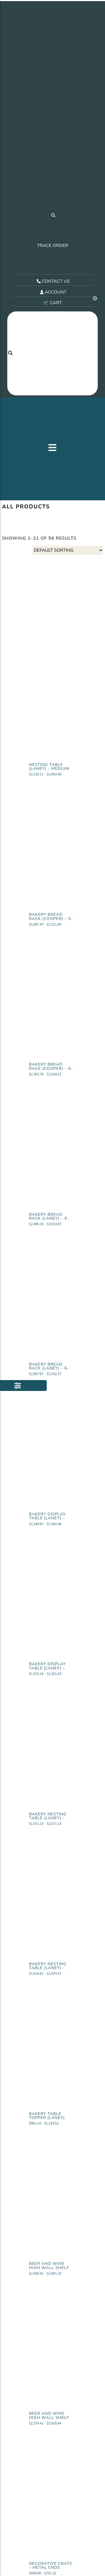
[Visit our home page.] (52, 106)
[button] (52, 451)
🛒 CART (68, 306)
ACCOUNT (53, 296)
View (52, 782)
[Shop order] (68, 554)
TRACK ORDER (52, 247)
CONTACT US (52, 285)
